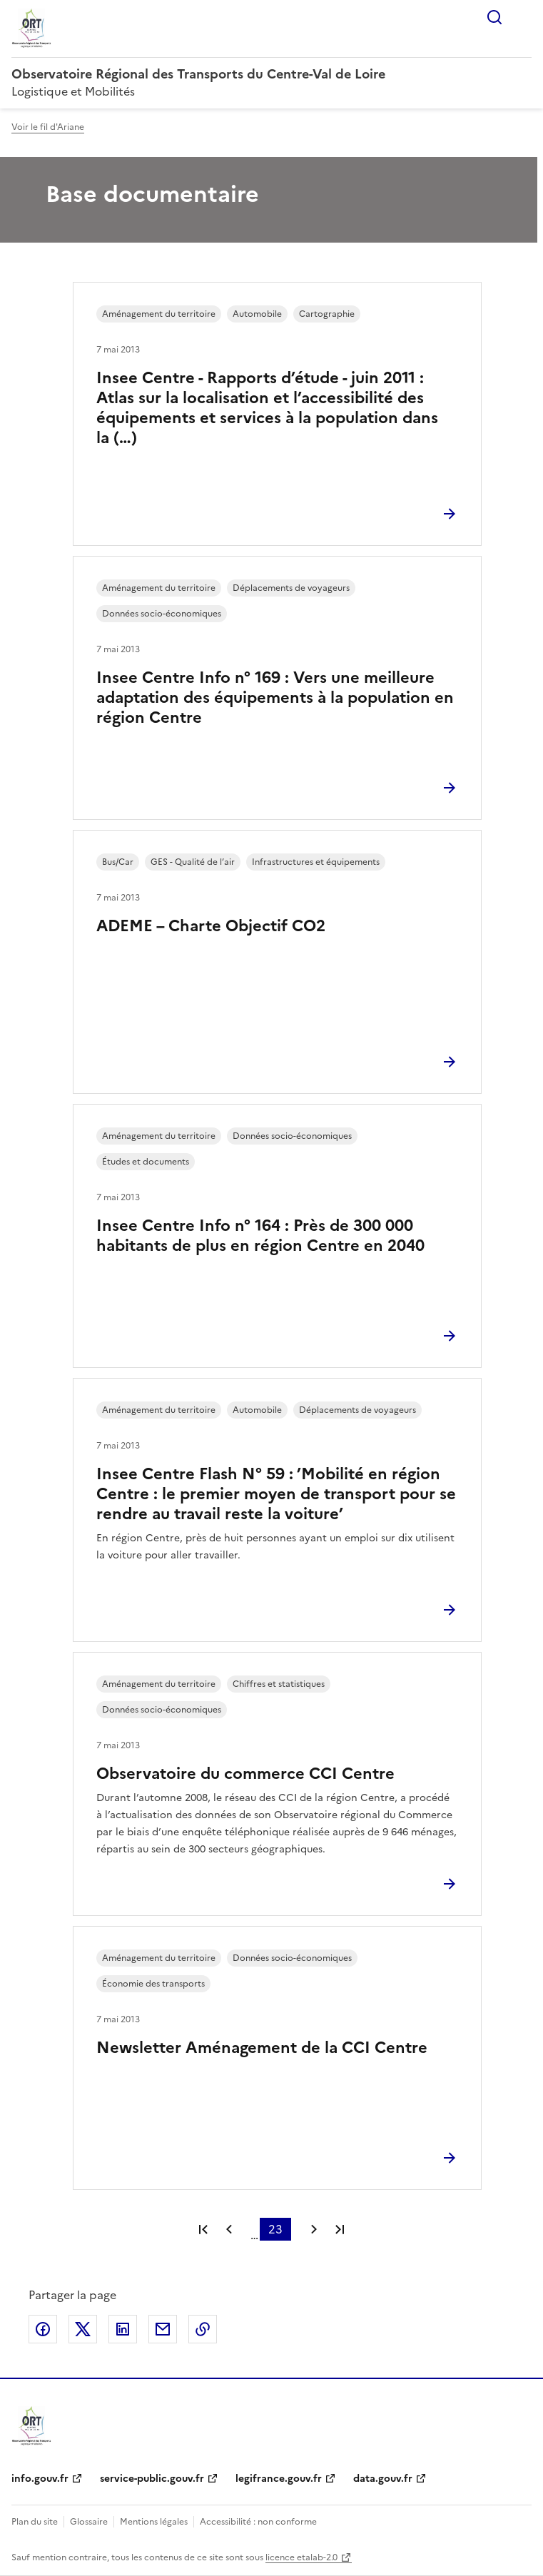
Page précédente (229, 2229)
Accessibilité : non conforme (258, 2521)
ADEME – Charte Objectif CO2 (210, 926)
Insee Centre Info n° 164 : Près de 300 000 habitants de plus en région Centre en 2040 (260, 1235)
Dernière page (339, 2229)
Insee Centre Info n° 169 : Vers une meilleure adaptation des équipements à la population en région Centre (275, 697)
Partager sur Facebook (43, 2329)
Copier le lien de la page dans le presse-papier (202, 2329)
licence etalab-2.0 (301, 2557)
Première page (203, 2229)
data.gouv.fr (382, 2478)
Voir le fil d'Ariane (47, 127)
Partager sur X (82, 2329)
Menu (523, 17)
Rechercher (494, 17)
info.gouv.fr (39, 2478)
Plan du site (34, 2521)
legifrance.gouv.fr (278, 2478)
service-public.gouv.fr (152, 2478)
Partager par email (162, 2329)
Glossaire (89, 2521)
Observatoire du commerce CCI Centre (245, 1773)
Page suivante (314, 2229)
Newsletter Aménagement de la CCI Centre (261, 2047)
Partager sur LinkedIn (122, 2329)
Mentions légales (154, 2521)
